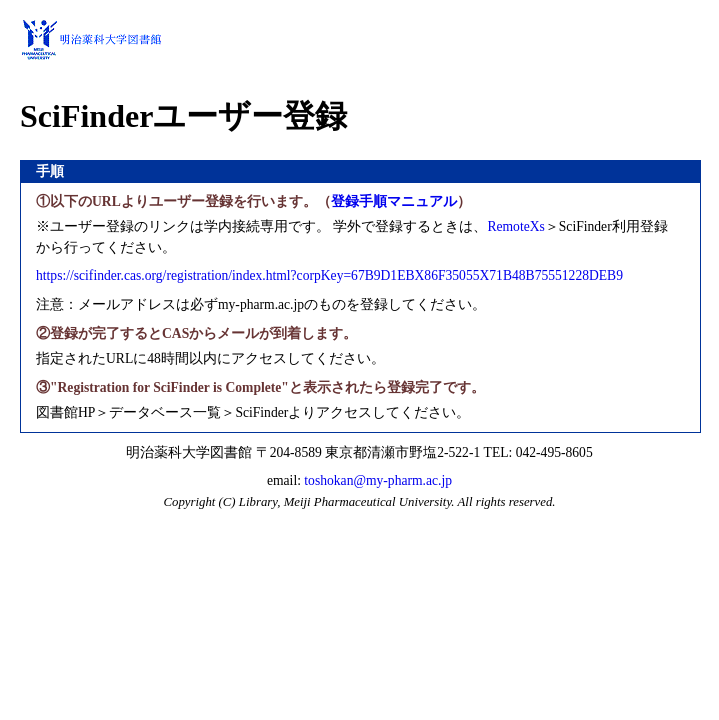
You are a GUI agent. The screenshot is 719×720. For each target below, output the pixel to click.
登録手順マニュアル (394, 201)
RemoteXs (515, 226)
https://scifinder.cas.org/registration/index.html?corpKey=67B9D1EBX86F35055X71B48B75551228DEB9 (329, 275)
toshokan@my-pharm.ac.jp (378, 480)
